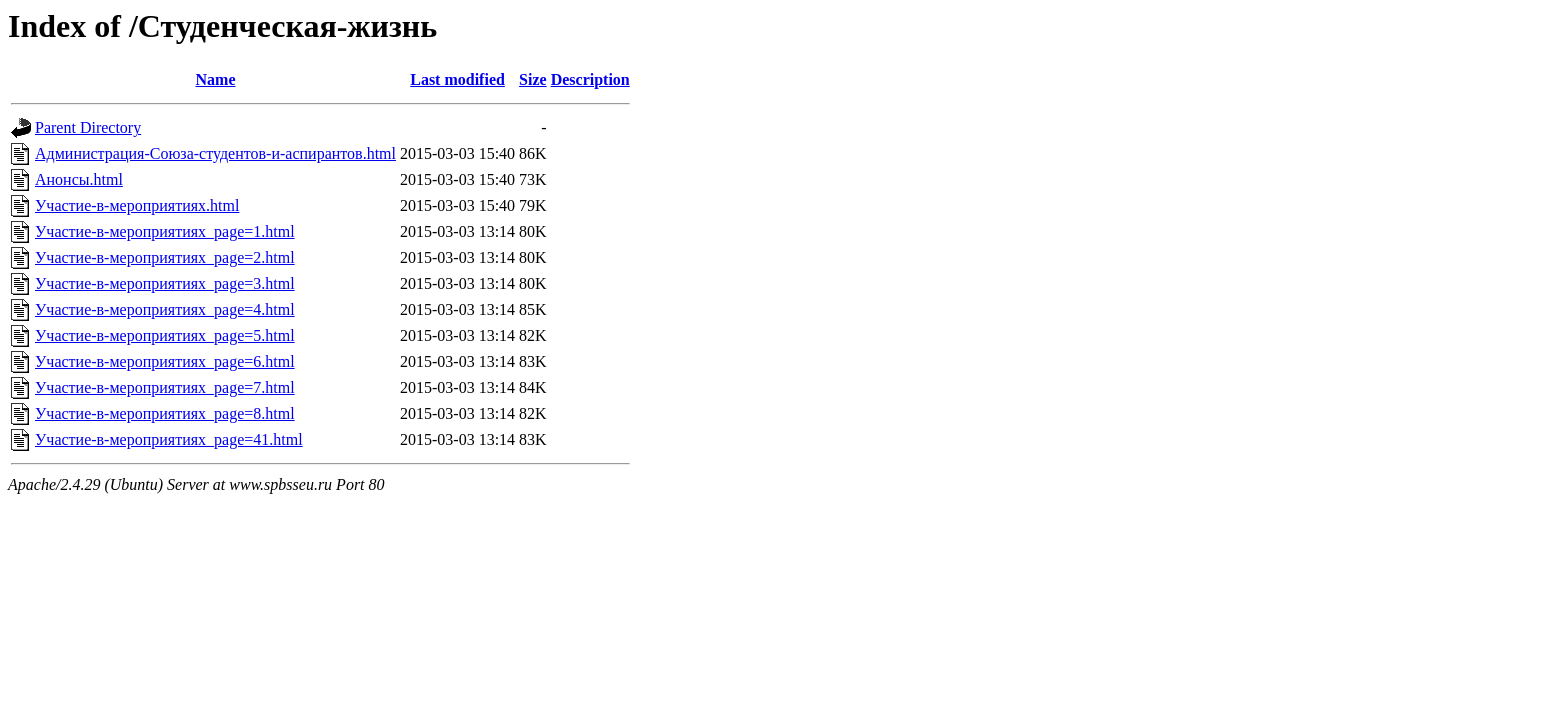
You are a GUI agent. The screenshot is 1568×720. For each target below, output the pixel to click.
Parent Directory (88, 127)
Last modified (457, 79)
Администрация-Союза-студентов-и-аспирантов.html (215, 153)
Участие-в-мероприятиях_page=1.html (165, 231)
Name (216, 79)
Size (533, 79)
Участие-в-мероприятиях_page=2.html (165, 257)
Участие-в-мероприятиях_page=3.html (165, 283)
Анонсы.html (79, 179)
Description (590, 79)
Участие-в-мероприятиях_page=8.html (165, 413)
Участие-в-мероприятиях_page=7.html (165, 387)
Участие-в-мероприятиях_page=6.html (165, 361)
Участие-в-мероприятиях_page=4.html (165, 309)
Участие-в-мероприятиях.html (137, 205)
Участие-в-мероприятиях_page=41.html (169, 439)
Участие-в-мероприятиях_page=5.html (165, 335)
